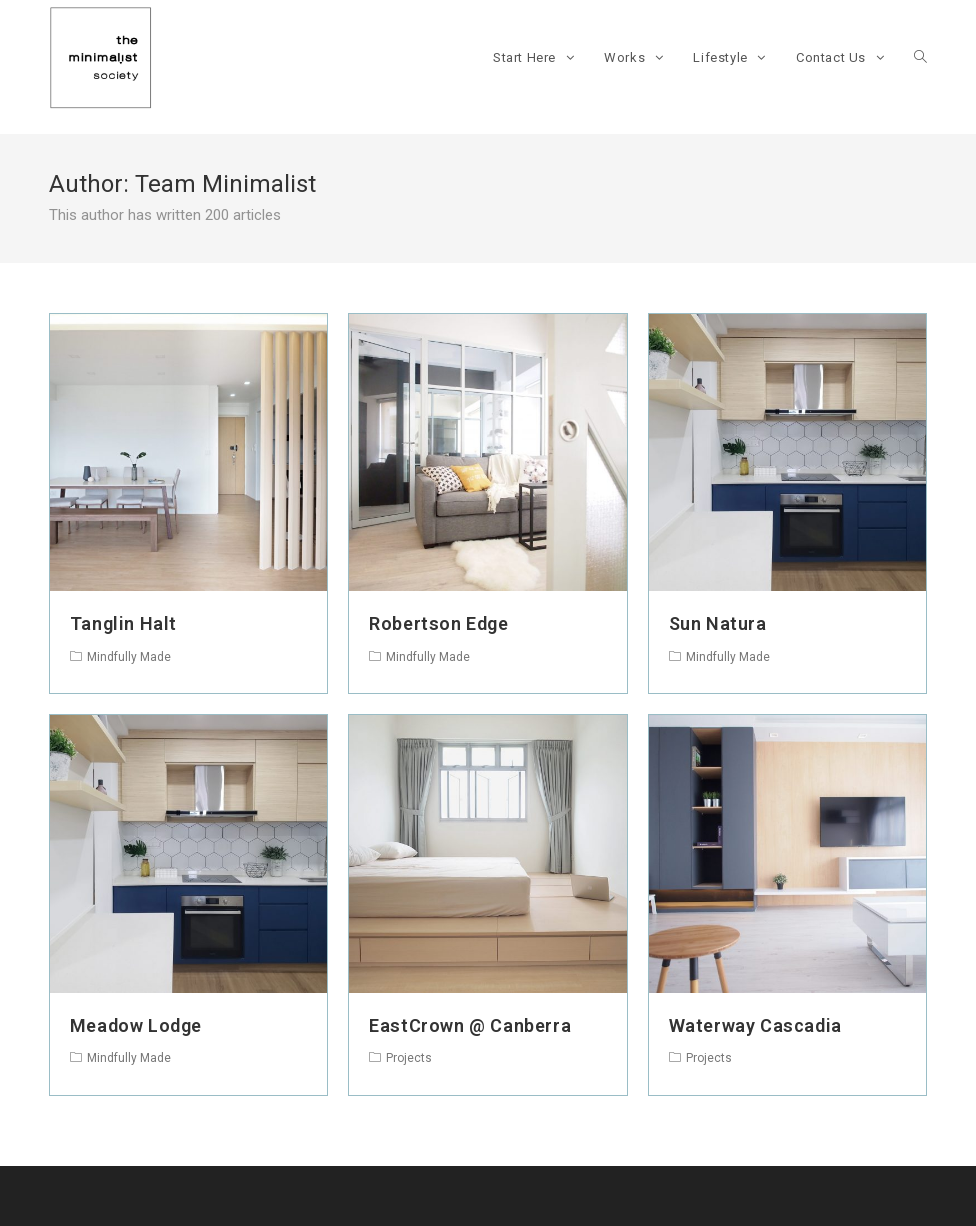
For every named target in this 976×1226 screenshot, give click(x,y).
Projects (409, 1058)
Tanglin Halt (123, 623)
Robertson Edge (438, 623)
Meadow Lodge (136, 1025)
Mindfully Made (129, 657)
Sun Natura (718, 623)
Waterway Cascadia (755, 1025)
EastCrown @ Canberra (470, 1025)
